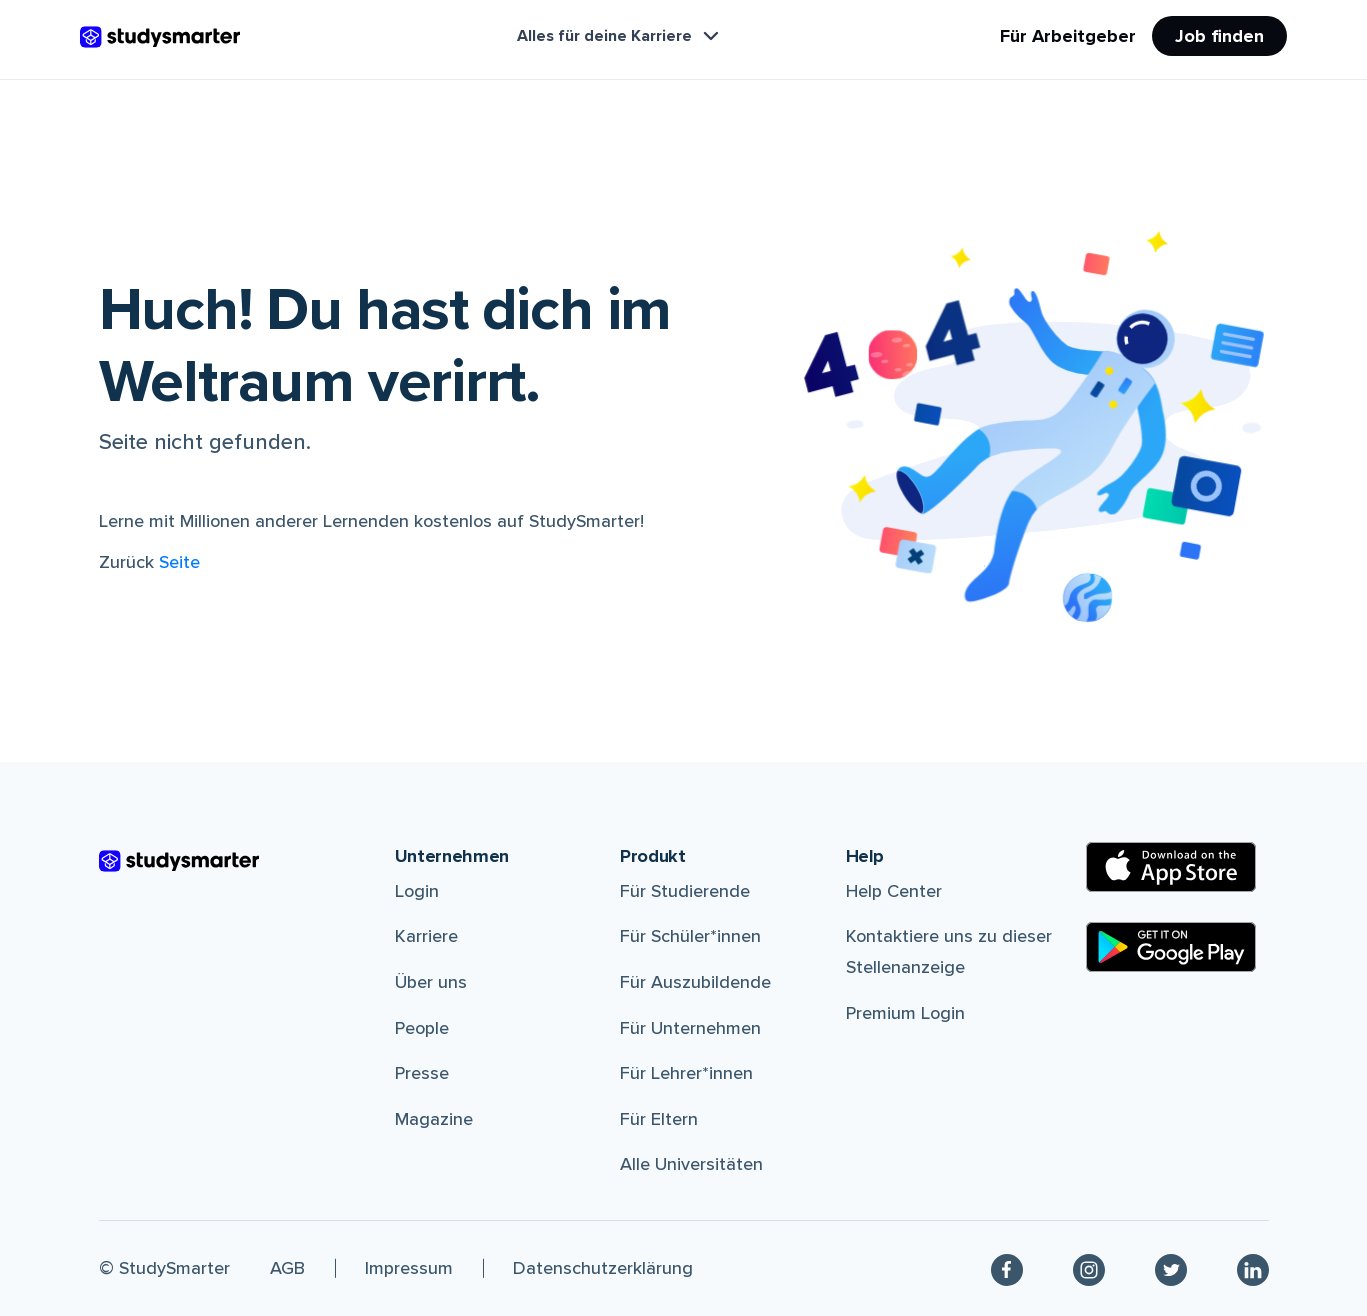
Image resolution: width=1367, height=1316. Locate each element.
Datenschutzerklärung (603, 1268)
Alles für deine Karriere (620, 36)
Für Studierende (685, 891)
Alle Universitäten (691, 1164)
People (422, 1028)
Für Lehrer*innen (686, 1073)
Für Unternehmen (690, 1028)
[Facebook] (1007, 1268)
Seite (179, 562)
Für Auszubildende (695, 982)
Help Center (894, 891)
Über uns (431, 982)
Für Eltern (659, 1119)
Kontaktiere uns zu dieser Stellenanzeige (949, 951)
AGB (287, 1268)
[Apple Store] (1171, 867)
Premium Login (905, 1013)
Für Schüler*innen (690, 936)
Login (417, 891)
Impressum (409, 1268)
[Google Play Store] (1171, 947)
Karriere (426, 936)
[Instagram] (1089, 1268)
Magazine (434, 1119)
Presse (422, 1073)
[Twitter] (1171, 1268)
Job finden (1219, 36)
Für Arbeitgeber (1068, 36)
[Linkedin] (1253, 1268)
